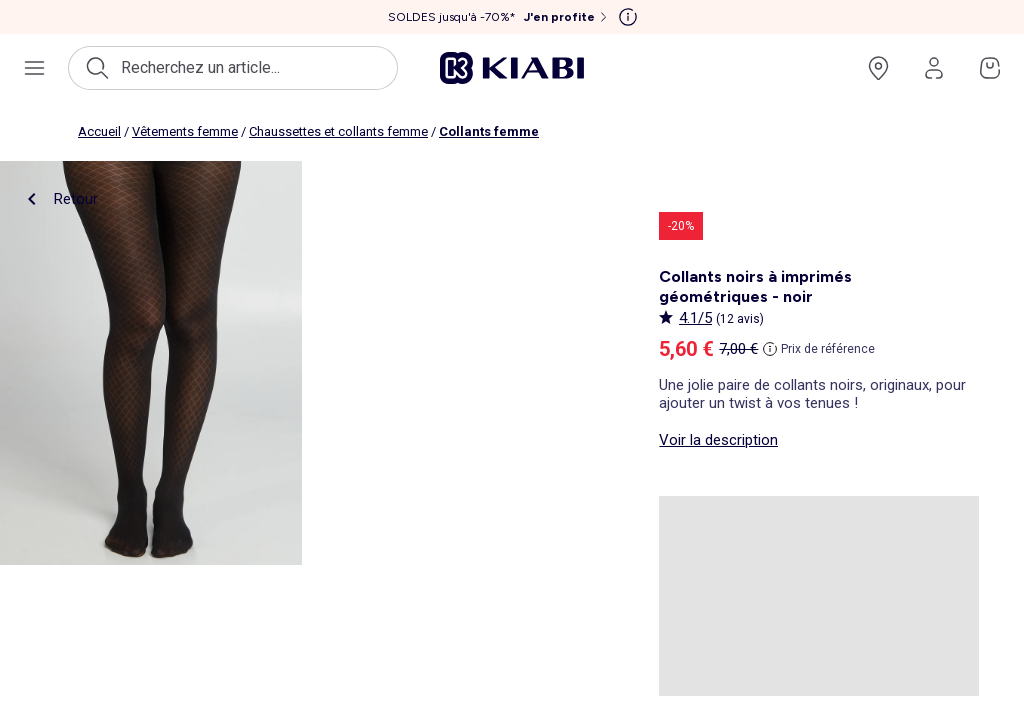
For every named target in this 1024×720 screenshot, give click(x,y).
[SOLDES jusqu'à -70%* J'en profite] (499, 17)
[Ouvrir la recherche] (233, 68)
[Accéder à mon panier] (990, 68)
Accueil (99, 131)
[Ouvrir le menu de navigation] (34, 68)
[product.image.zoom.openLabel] (151, 363)
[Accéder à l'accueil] (512, 68)
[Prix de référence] (819, 349)
